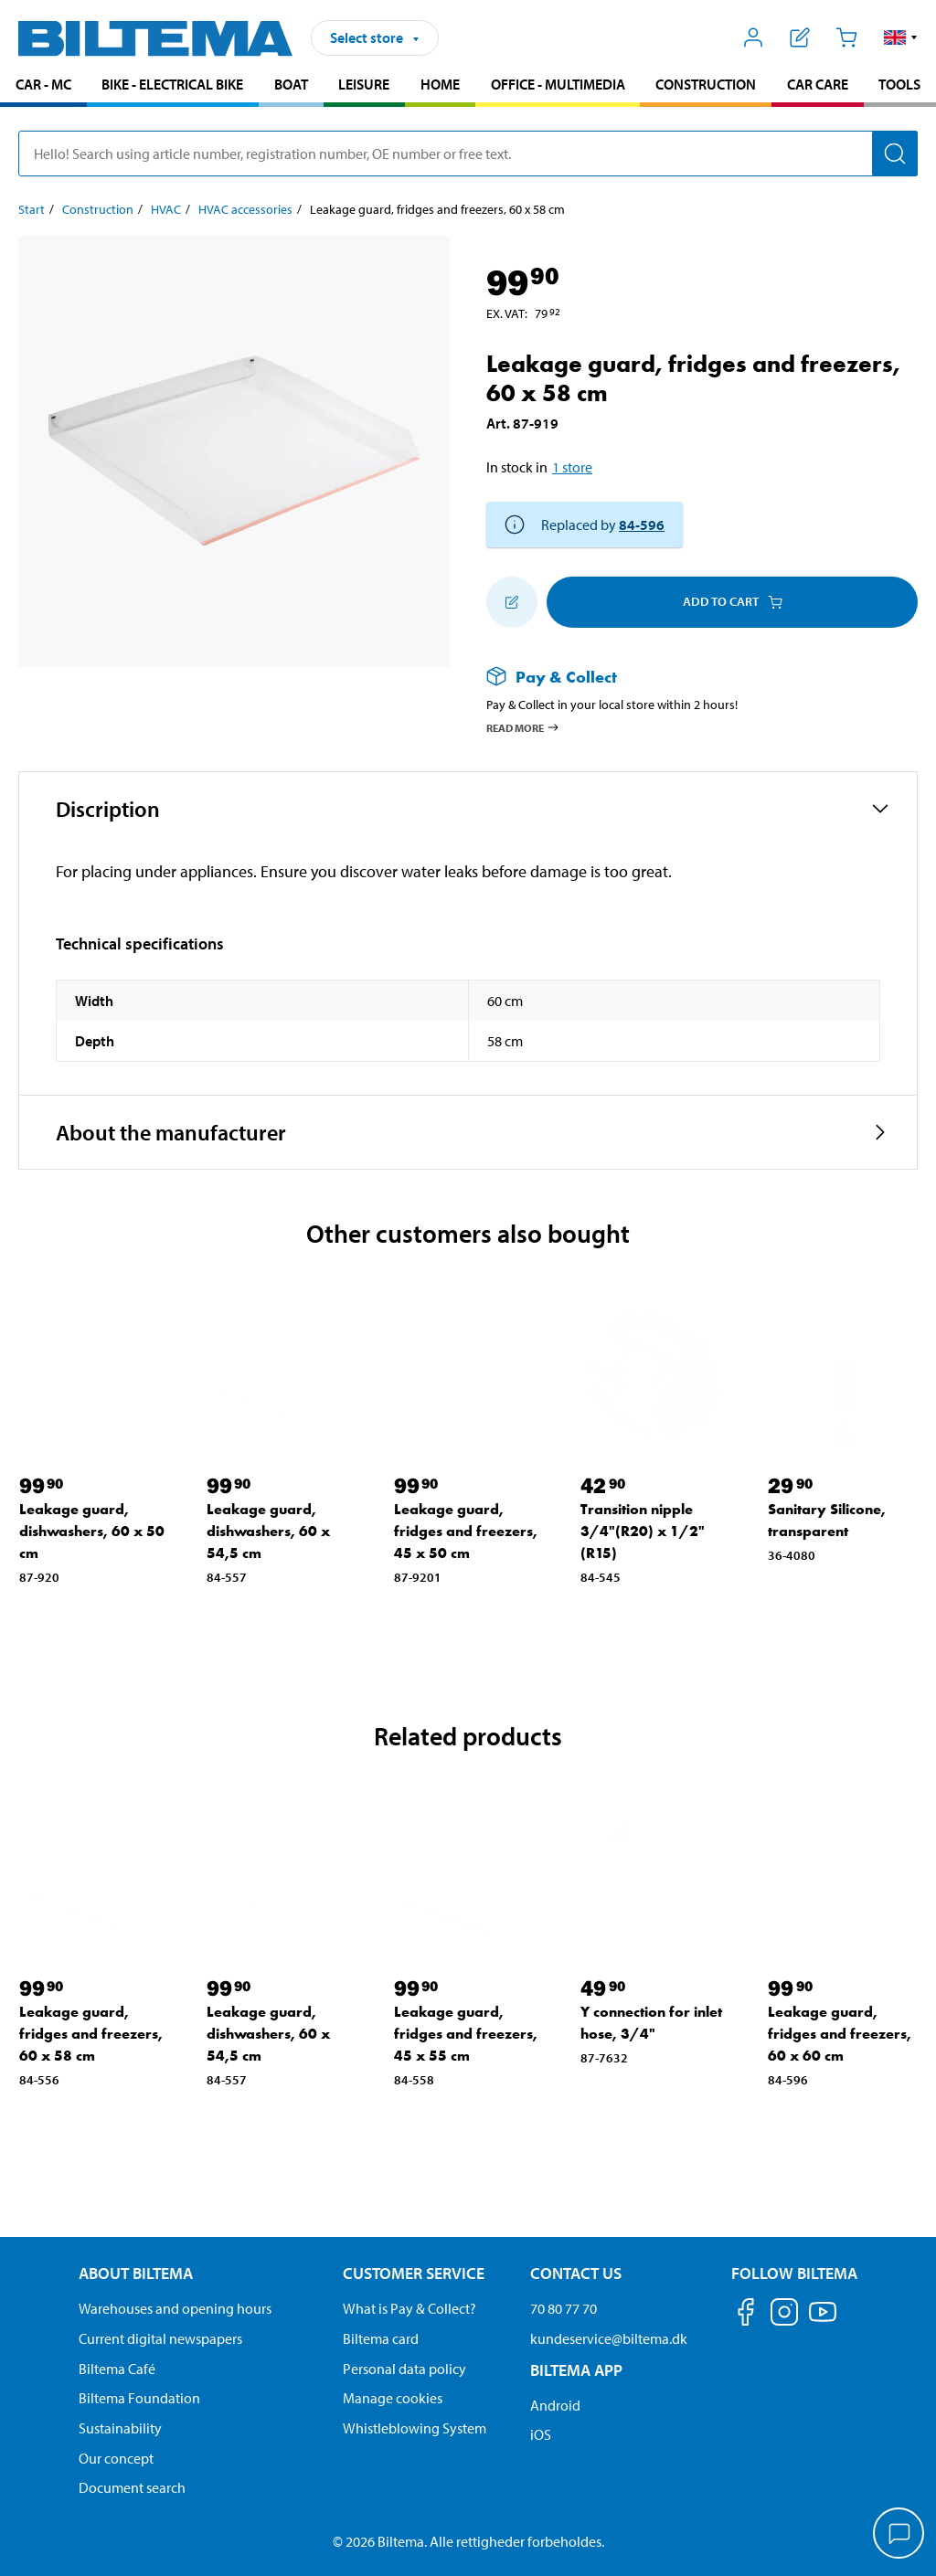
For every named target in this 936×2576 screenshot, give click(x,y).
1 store (572, 467)
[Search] (895, 153)
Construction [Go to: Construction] (97, 209)
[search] (468, 153)
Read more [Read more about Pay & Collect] (523, 727)
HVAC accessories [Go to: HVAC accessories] (245, 209)
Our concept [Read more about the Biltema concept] (116, 2458)
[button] (901, 37)
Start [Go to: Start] (31, 209)
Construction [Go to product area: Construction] (705, 84)
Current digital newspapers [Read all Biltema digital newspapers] (160, 2338)
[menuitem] (43, 86)
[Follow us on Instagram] (784, 2315)
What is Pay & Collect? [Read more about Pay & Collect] (409, 2308)
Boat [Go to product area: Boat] (291, 84)
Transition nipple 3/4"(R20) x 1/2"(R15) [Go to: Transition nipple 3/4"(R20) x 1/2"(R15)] (642, 1531)
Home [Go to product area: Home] (440, 84)
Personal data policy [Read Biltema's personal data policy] (404, 2368)
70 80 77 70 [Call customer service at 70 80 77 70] (563, 2308)
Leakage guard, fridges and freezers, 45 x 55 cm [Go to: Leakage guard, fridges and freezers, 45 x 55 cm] (465, 2033)
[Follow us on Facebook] (745, 2315)
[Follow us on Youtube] (822, 2320)
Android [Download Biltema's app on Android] (555, 2405)
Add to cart (732, 601)
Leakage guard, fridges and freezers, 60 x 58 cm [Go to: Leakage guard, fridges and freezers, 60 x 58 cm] (91, 2033)
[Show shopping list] (800, 37)
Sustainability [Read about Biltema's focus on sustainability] (120, 2428)
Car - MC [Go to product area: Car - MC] (43, 84)
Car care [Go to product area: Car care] (817, 84)
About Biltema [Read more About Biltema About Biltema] (136, 2273)
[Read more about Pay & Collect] (683, 676)
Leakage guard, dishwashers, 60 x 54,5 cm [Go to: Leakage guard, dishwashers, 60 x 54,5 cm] (268, 1531)
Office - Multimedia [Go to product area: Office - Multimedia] (558, 84)
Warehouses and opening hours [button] (175, 2308)
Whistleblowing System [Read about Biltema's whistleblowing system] (414, 2428)
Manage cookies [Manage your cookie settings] (392, 2398)
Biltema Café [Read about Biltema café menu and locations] (117, 2368)
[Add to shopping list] (511, 602)
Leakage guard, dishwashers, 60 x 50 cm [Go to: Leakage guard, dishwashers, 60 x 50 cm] (92, 1531)
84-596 (642, 524)
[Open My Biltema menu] (753, 37)
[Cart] (846, 37)
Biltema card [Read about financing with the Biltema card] (381, 2338)
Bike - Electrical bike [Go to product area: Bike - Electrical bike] (172, 84)
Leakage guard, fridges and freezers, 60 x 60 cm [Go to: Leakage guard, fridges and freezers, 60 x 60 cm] (839, 2033)
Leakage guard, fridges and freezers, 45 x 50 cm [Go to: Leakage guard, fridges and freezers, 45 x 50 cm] (465, 1531)
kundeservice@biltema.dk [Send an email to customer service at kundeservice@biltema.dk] (608, 2338)
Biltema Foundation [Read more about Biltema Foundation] (139, 2398)
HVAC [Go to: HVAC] (166, 209)
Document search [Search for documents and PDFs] (132, 2487)
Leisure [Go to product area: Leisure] (363, 84)
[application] (899, 2534)
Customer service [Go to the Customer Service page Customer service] (413, 2273)
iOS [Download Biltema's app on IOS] (540, 2434)
